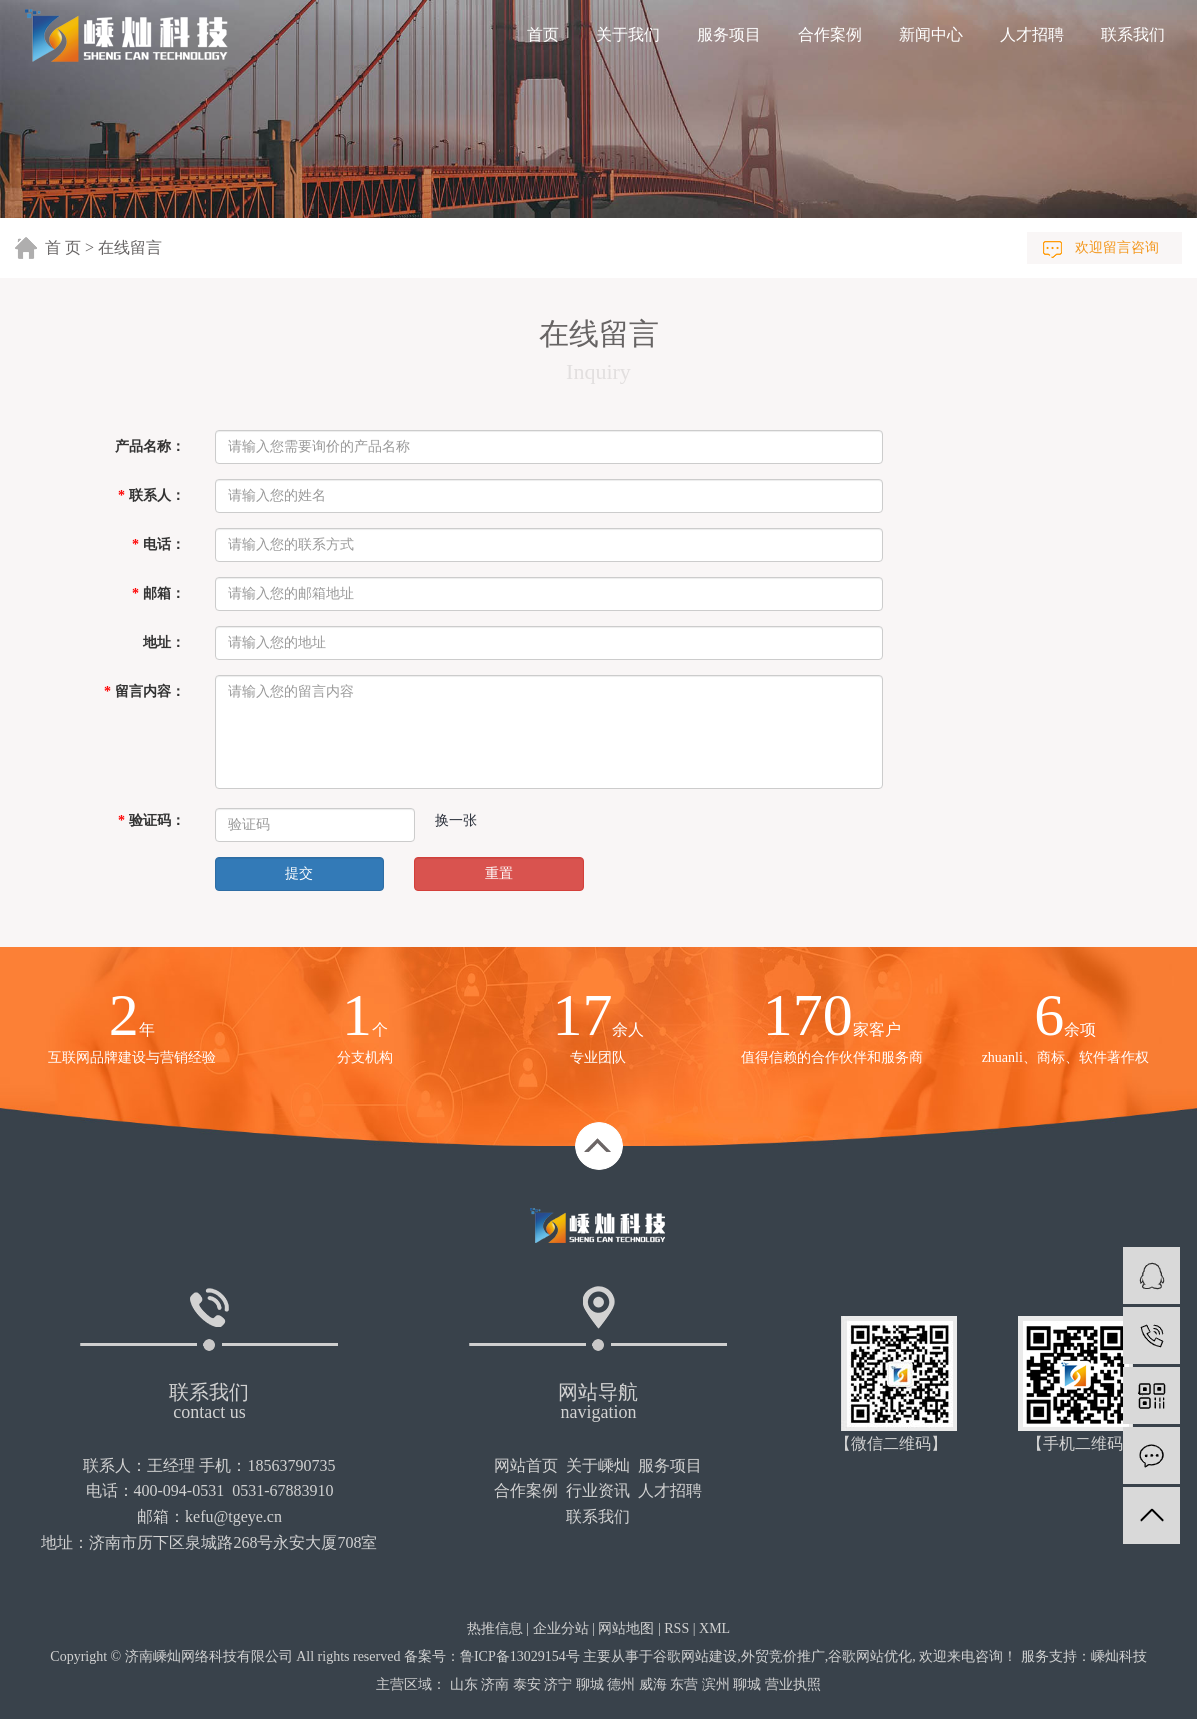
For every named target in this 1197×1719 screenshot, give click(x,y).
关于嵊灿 (598, 1465)
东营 (684, 1684)
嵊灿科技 (1119, 1656)
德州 (621, 1684)
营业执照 (793, 1684)
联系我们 (1133, 34)
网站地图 (626, 1628)
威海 (653, 1684)
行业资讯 (598, 1490)
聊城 (590, 1684)
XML (714, 1628)
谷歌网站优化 (870, 1656)
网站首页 (526, 1465)
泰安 (527, 1684)
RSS (676, 1628)
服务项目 (729, 34)
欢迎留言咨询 (1117, 247)
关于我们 (628, 34)
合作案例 (830, 34)
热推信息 (495, 1628)
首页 (543, 34)
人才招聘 (1032, 34)
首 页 (63, 247)
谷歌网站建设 (695, 1656)
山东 (464, 1684)
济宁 (558, 1684)
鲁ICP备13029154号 (520, 1656)
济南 (495, 1684)
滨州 (716, 1684)
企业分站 (561, 1628)
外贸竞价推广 (783, 1656)
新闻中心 (931, 34)
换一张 (456, 820)
